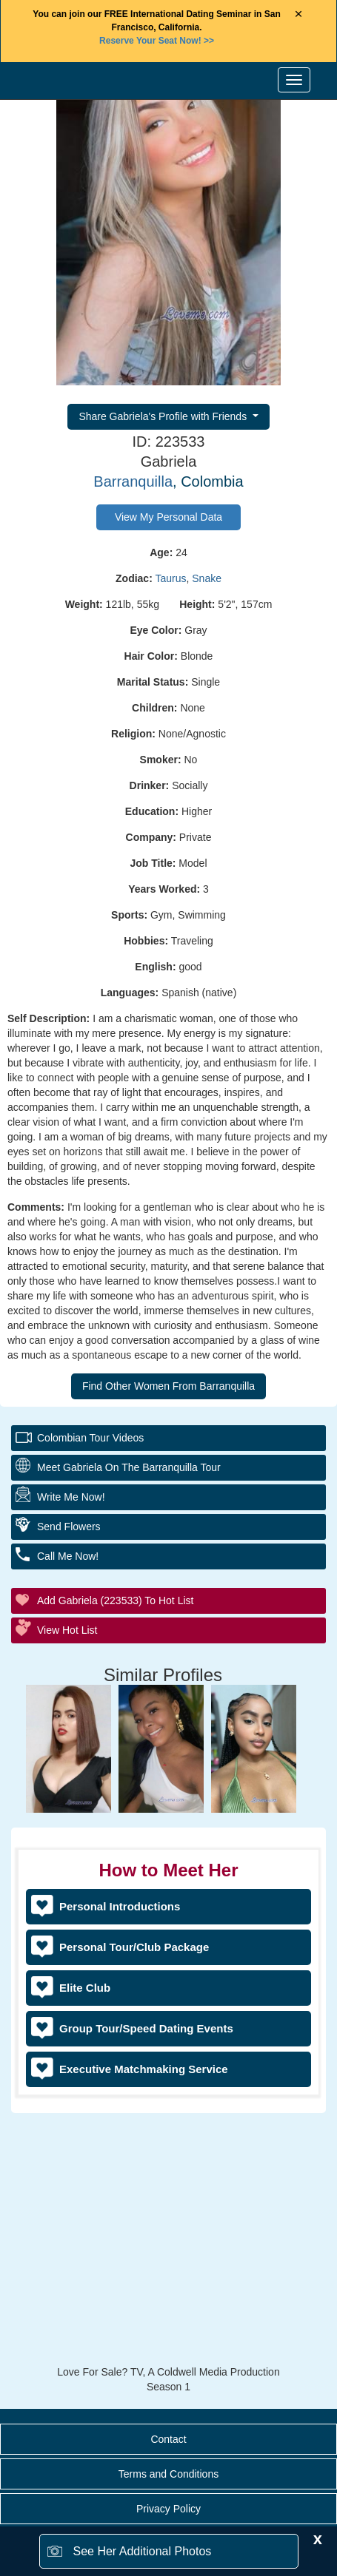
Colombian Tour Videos (90, 1438)
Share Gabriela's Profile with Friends (164, 416)
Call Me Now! (68, 1556)
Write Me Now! (71, 1497)
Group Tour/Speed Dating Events (146, 2028)
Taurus (170, 578)
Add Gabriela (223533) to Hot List (115, 1600)
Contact (168, 2439)
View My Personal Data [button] (168, 517)
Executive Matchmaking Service (143, 2069)
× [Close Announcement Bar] (299, 14)
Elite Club (84, 1987)
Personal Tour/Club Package (134, 1947)
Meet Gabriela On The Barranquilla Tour (129, 1467)
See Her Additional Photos (142, 2551)
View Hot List (67, 1630)
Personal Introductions (119, 1906)
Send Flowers (69, 1526)
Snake (206, 578)
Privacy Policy (168, 2509)
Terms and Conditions (168, 2474)
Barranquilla (133, 481)
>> (156, 41)
